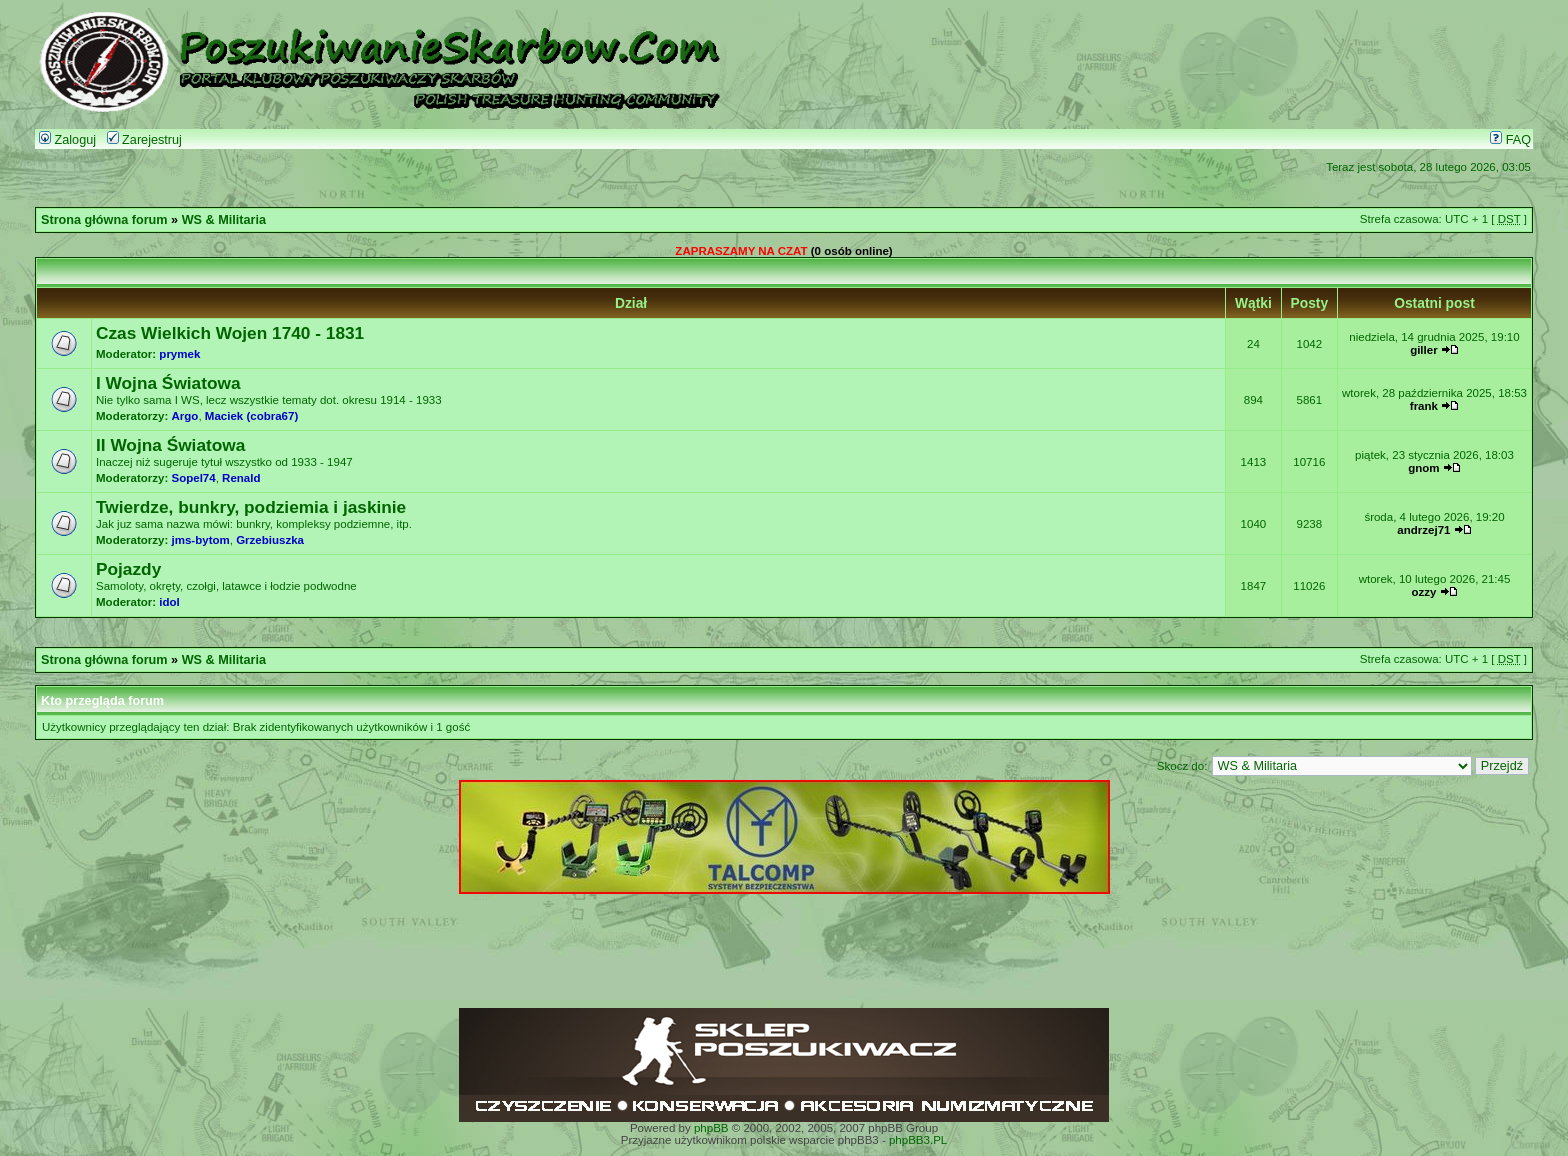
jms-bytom (201, 540)
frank (1424, 406)
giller (1424, 350)
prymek (179, 354)
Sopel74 (194, 478)
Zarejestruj (144, 140)
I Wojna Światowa (168, 383)
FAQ (1510, 140)
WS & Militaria (224, 220)
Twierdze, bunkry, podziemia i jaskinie (251, 507)
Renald (241, 478)
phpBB (711, 1128)
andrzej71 (1423, 530)
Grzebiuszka (270, 540)
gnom (1423, 468)
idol (169, 602)
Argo (185, 416)
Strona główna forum (104, 220)
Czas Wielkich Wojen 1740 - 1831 (230, 333)
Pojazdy (128, 569)
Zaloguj (67, 140)
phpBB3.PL (918, 1140)
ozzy (1423, 592)
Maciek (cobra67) (251, 416)
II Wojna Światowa (170, 445)
